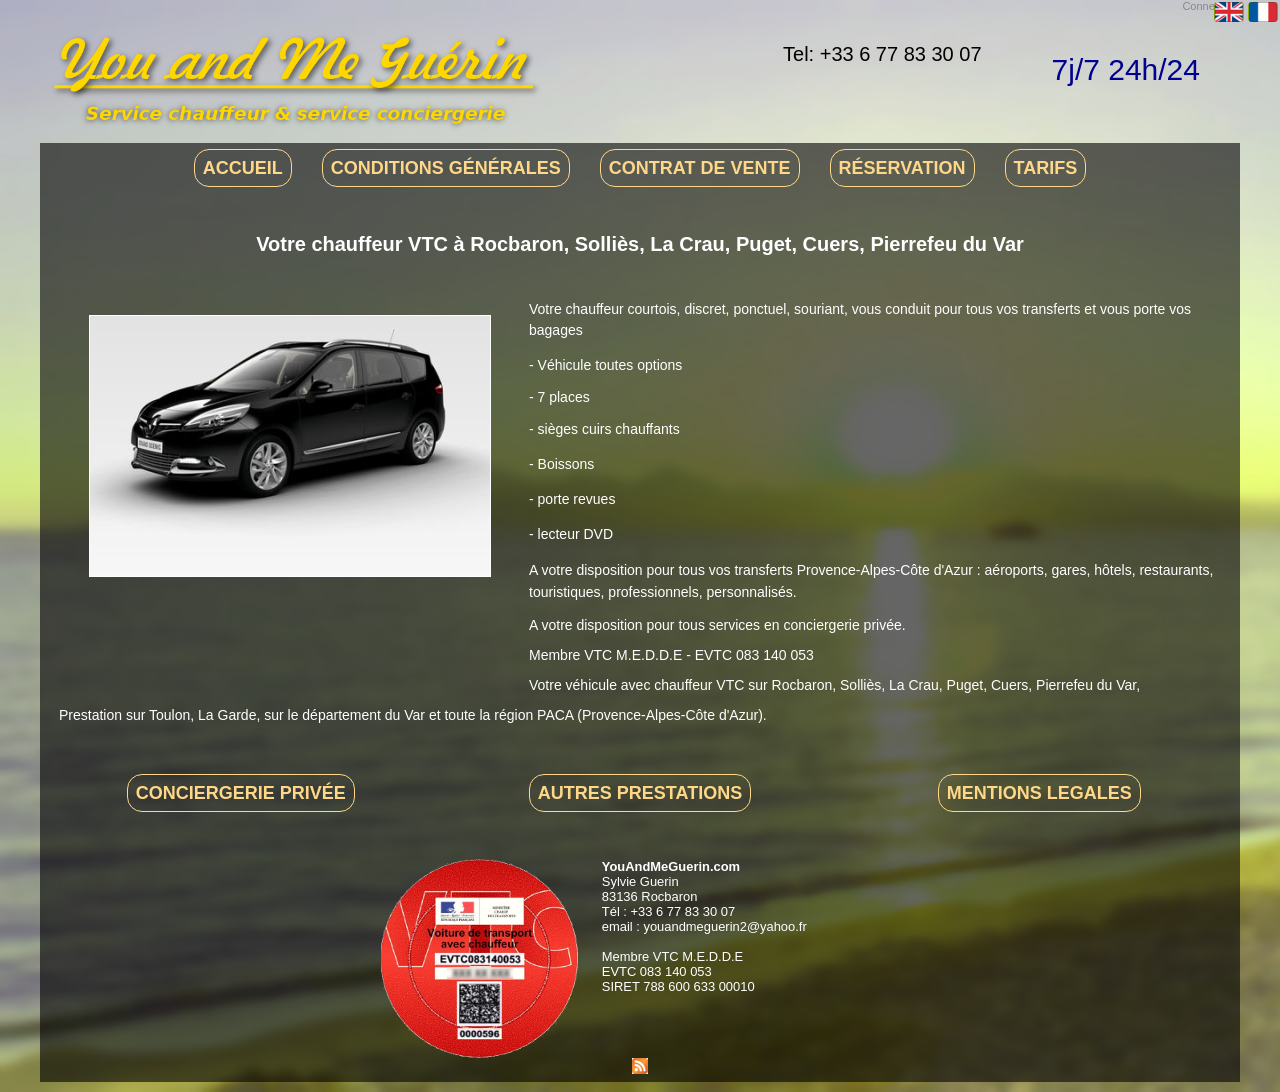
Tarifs (1046, 168)
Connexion (1208, 6)
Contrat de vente (700, 168)
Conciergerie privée (241, 793)
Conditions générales (446, 168)
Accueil (243, 168)
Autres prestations (640, 793)
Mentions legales (1039, 793)
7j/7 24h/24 (1126, 69)
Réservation (902, 168)
